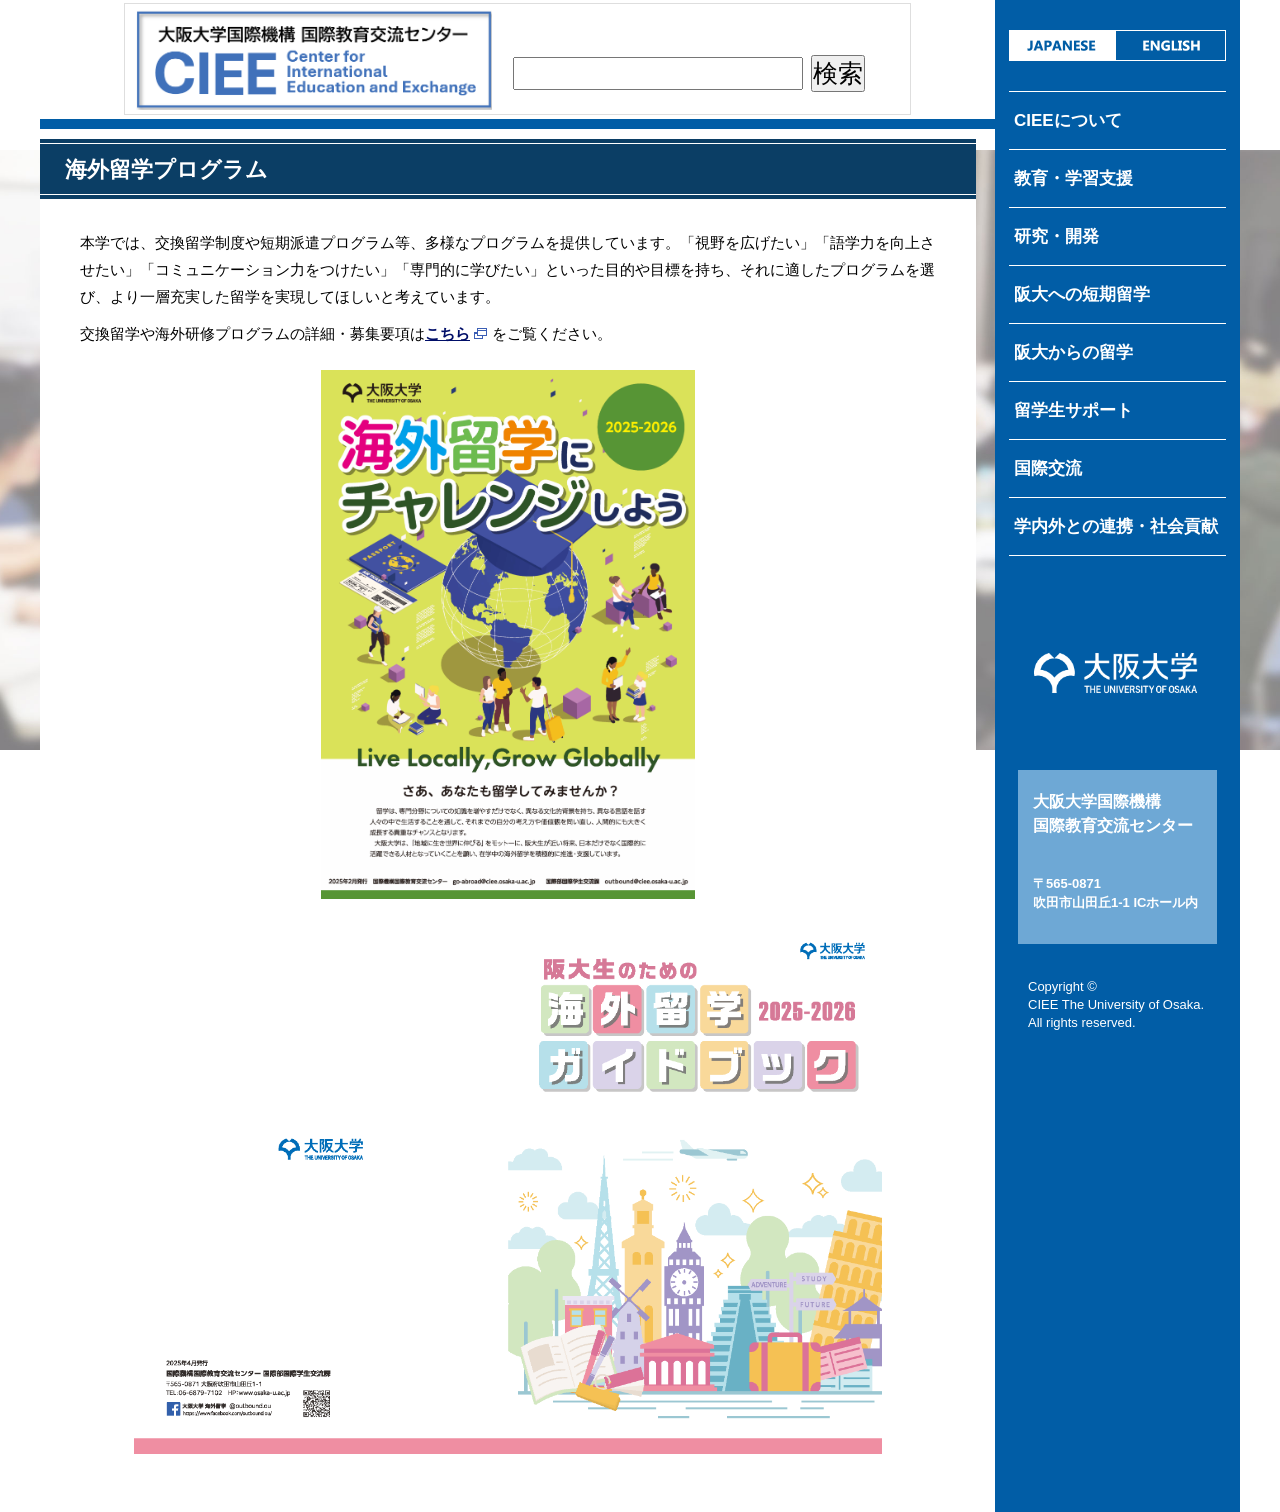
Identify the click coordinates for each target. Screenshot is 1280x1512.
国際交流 (1048, 468)
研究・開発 (1056, 236)
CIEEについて (1068, 120)
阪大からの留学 (1073, 352)
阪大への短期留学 (1082, 294)
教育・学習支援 (1073, 178)
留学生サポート (1073, 410)
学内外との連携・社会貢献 (1116, 526)
